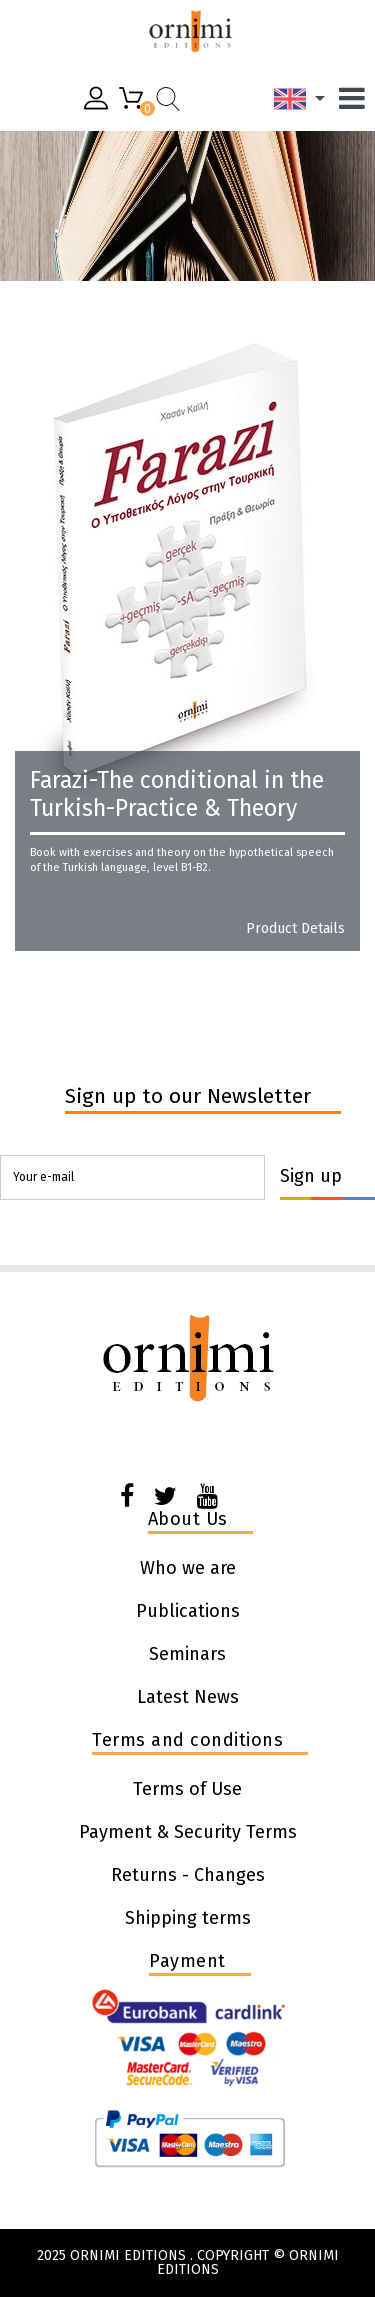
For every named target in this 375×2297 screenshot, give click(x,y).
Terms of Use (187, 1789)
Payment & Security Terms (188, 1832)
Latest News (188, 1697)
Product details (295, 929)
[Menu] (357, 98)
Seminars (187, 1654)
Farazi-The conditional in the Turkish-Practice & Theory (177, 794)
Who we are (188, 1568)
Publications (188, 1611)
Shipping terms (188, 1918)
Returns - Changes (188, 1875)
